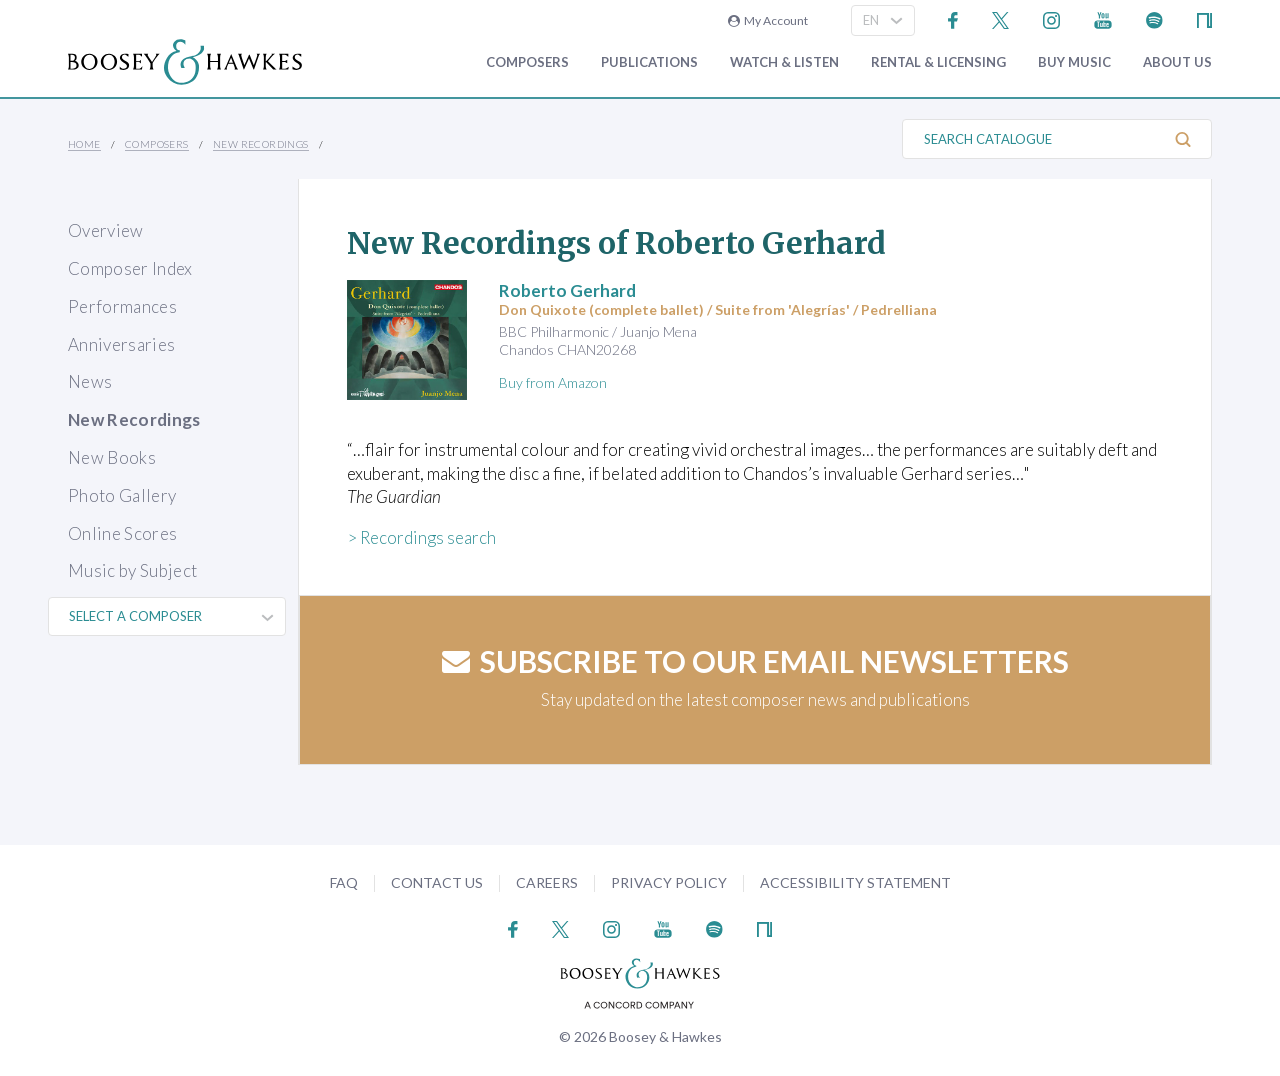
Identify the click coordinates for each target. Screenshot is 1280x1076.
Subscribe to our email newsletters (755, 661)
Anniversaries (121, 344)
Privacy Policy (669, 882)
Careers (547, 882)
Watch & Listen (784, 62)
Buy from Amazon (553, 382)
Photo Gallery (122, 495)
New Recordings (261, 144)
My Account (768, 20)
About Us (1177, 62)
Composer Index (130, 268)
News (90, 381)
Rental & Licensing (938, 62)
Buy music (1074, 62)
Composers (527, 62)
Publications (649, 62)
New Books (112, 457)
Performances (122, 306)
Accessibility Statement (855, 882)
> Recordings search (421, 537)
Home (84, 144)
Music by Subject (132, 570)
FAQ (344, 882)
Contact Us (437, 882)
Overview (106, 230)
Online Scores (122, 533)
